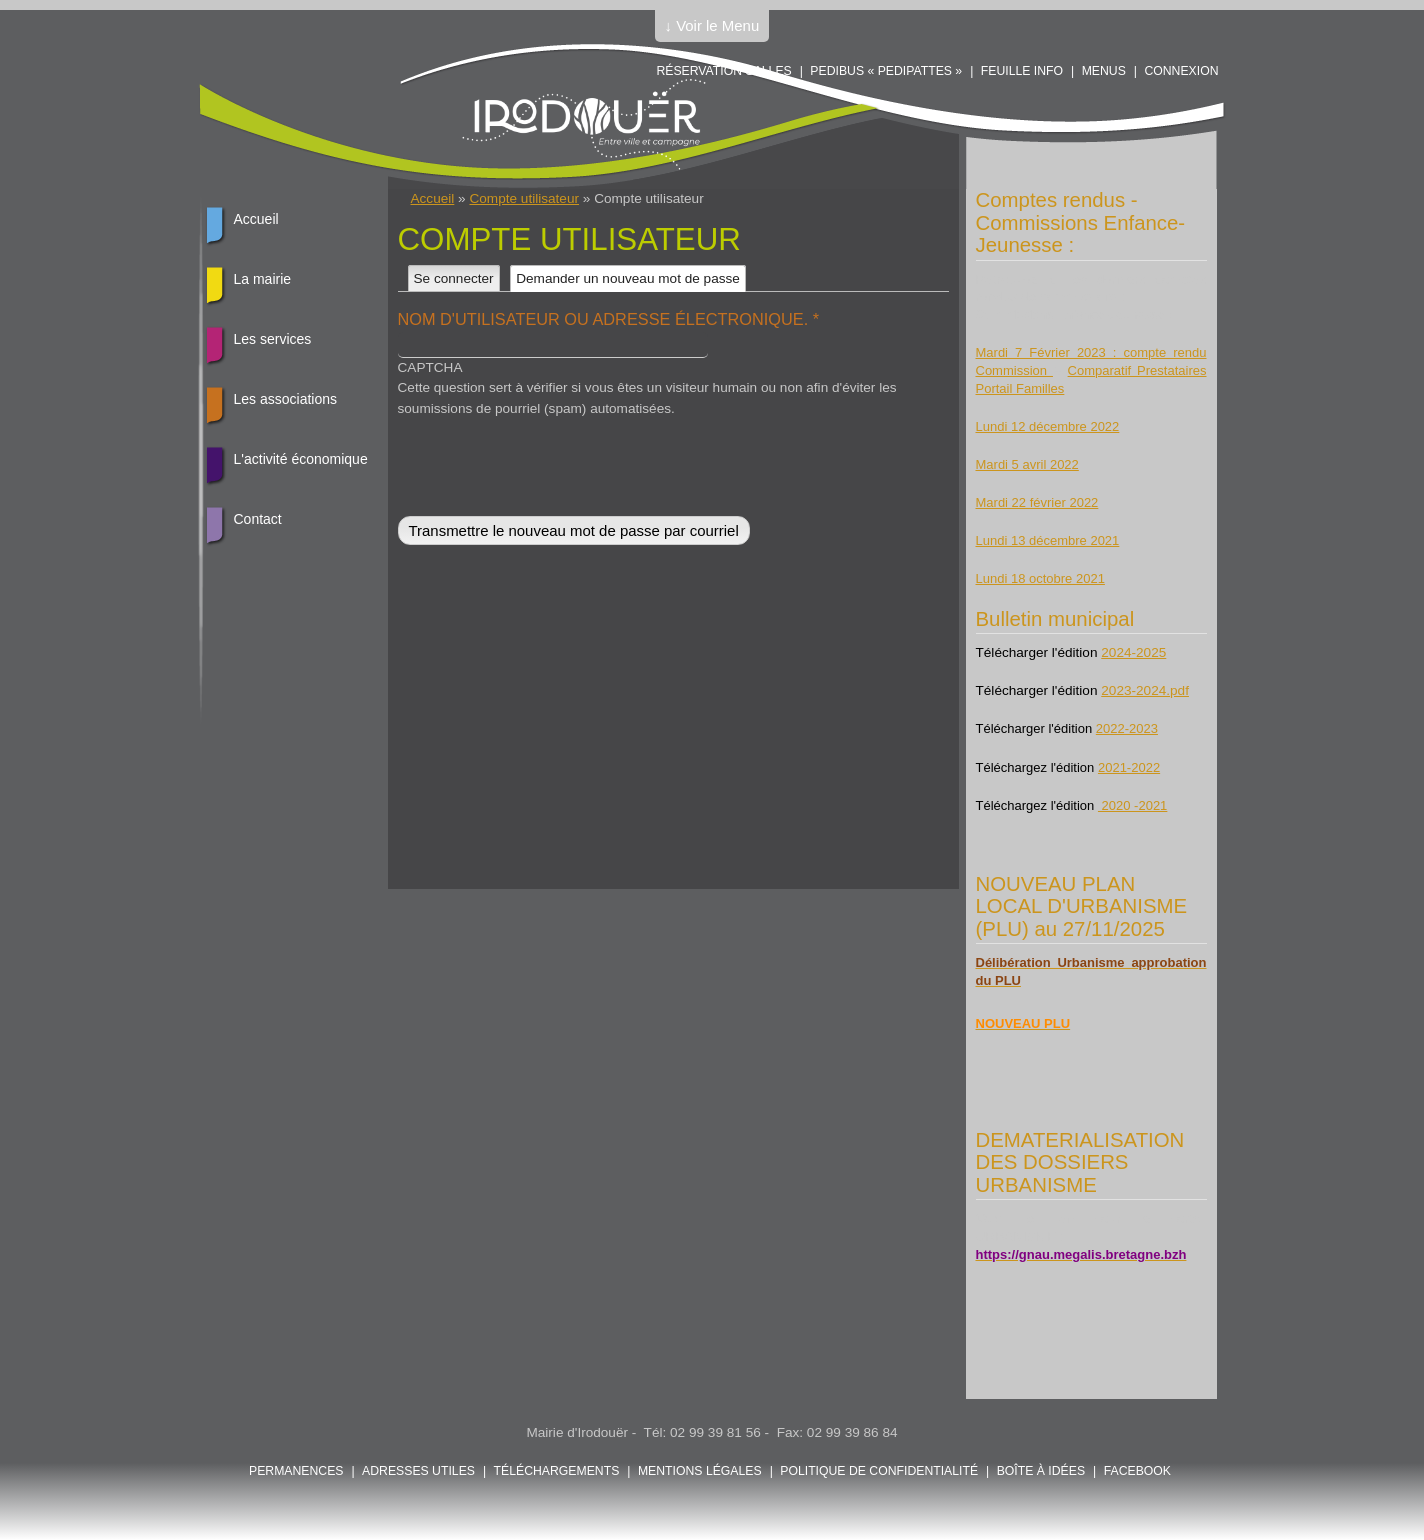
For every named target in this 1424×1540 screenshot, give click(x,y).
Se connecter (454, 278)
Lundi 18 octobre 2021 (1040, 578)
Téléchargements (557, 1471)
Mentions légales (700, 1471)
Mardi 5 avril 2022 (1027, 464)
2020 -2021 (1132, 805)
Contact (258, 519)
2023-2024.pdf (1145, 690)
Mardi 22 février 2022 (1037, 502)
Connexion (1181, 71)
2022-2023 (1127, 728)
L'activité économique (301, 459)
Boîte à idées (1041, 1471)
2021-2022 (1129, 767)
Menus (1104, 71)
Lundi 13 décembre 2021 (1048, 540)
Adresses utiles (418, 1471)
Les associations (286, 399)
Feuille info (1022, 71)
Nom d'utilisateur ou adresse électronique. (609, 319)
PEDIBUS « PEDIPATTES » (886, 71)
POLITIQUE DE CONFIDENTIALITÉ (879, 1471)
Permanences (296, 1471)
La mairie (263, 279)
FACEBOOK (1137, 1471)
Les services (273, 339)
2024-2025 (1133, 652)
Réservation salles (723, 71)
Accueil (433, 198)
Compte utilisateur (524, 198)
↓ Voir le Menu (712, 25)
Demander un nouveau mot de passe (631, 278)
